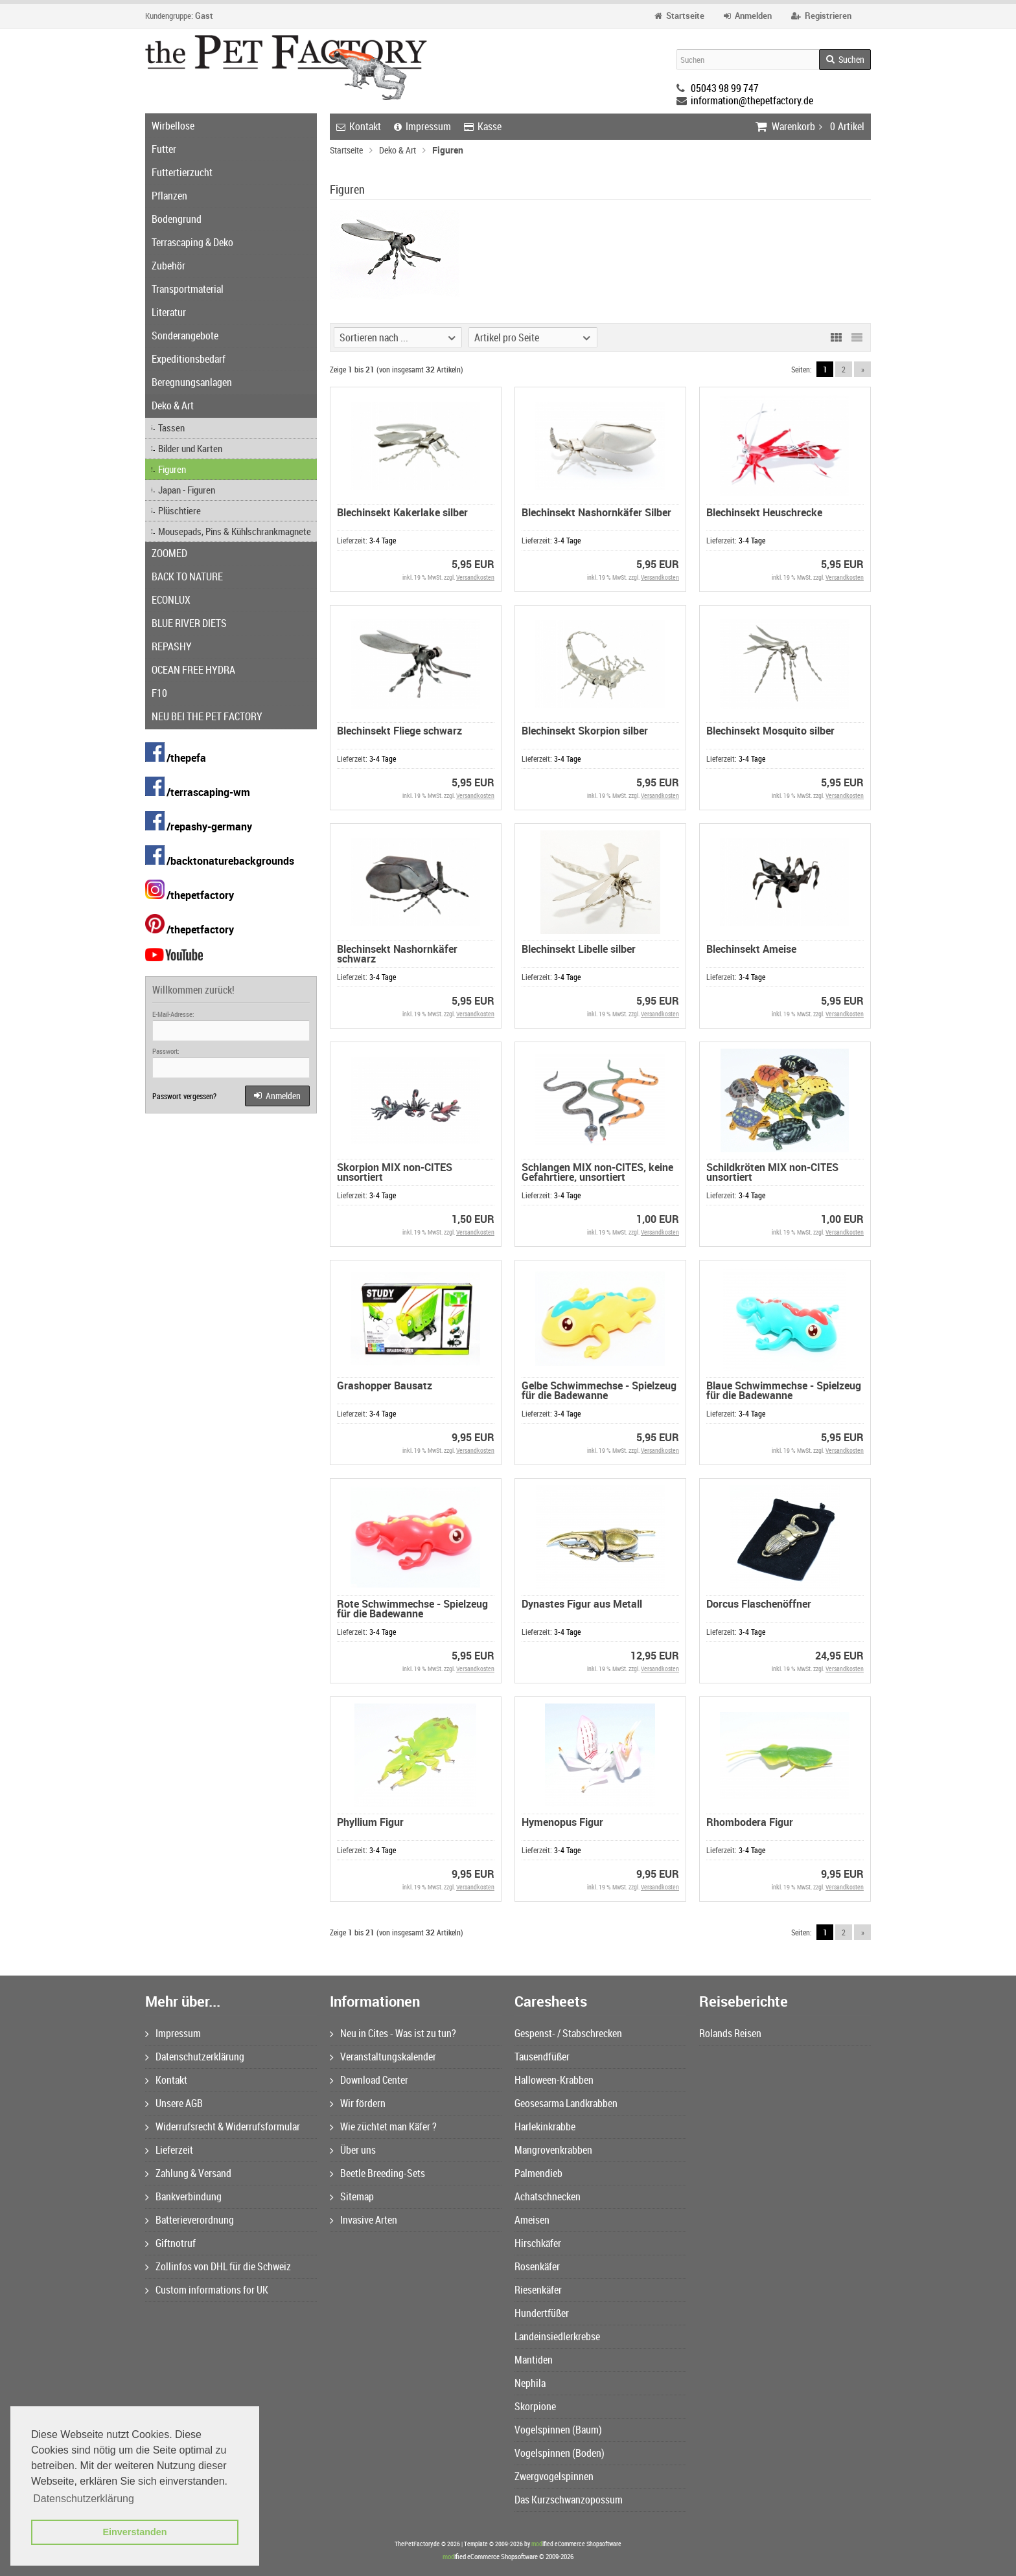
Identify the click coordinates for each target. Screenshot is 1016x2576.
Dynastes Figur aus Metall (582, 1604)
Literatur (169, 312)
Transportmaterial (188, 289)
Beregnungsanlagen (192, 382)
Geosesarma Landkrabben (566, 2103)
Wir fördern (358, 2103)
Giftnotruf (170, 2243)
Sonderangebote (185, 335)
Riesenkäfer (538, 2290)
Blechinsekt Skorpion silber (585, 731)
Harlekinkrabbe (544, 2126)
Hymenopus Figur (562, 1822)
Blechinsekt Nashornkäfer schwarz (397, 954)
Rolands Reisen (730, 2033)
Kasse (483, 126)
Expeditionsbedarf (188, 359)
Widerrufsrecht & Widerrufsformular (222, 2126)
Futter (164, 149)
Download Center (369, 2080)
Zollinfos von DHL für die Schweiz (218, 2266)
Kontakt (358, 126)
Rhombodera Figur (749, 1822)
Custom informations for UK (206, 2290)
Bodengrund (177, 219)
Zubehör (168, 265)
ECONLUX (171, 600)
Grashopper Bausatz (384, 1385)
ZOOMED (169, 553)
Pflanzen (169, 195)
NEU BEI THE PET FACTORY (207, 716)
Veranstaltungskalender (383, 2056)
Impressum (422, 126)
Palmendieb (538, 2173)
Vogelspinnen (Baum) (558, 2429)
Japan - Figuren (186, 489)
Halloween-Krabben (554, 2080)
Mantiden (533, 2360)
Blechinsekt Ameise (751, 949)
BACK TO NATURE (187, 576)
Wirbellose (173, 126)
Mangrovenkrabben (553, 2150)
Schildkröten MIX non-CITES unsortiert (772, 1172)
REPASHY (172, 646)
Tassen (171, 427)
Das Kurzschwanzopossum (568, 2499)
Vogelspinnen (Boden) (559, 2453)
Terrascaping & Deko (192, 242)
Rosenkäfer (537, 2266)
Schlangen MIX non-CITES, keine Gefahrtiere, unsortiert (597, 1172)
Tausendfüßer (542, 2056)
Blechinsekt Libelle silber (579, 949)
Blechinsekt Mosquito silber (770, 731)
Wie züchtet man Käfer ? (383, 2126)
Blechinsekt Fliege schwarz (399, 731)
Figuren (172, 468)
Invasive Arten (363, 2220)
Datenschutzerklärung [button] (83, 2498)
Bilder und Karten (190, 448)
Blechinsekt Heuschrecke (764, 512)
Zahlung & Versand (188, 2173)
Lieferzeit (169, 2150)
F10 (159, 693)
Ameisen (531, 2220)
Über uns (353, 2150)
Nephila (530, 2383)
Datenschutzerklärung (194, 2056)
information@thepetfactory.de (752, 100)
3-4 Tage (382, 540)
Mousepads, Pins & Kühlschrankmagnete (234, 531)
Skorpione (535, 2406)
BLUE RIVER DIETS (189, 623)
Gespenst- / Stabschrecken (568, 2033)
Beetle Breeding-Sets (377, 2173)
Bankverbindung (183, 2196)
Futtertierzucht (182, 172)
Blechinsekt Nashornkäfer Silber (596, 512)
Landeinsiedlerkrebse (557, 2336)
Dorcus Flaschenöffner (758, 1604)
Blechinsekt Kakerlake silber (402, 512)
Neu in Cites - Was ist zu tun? (393, 2033)
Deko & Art (173, 405)
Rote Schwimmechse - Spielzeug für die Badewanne (412, 1609)
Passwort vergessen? (184, 1096)
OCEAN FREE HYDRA (193, 670)
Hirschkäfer (537, 2243)
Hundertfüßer (541, 2313)
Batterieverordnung (189, 2220)
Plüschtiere (179, 510)
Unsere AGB (174, 2103)
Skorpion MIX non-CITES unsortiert (394, 1172)
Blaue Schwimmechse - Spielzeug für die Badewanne (783, 1390)
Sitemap (352, 2196)
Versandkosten (475, 577)
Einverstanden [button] (134, 2532)
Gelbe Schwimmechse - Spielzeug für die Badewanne (599, 1390)
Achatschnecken (547, 2196)
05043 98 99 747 (725, 88)
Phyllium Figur (370, 1822)
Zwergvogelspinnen (554, 2476)
